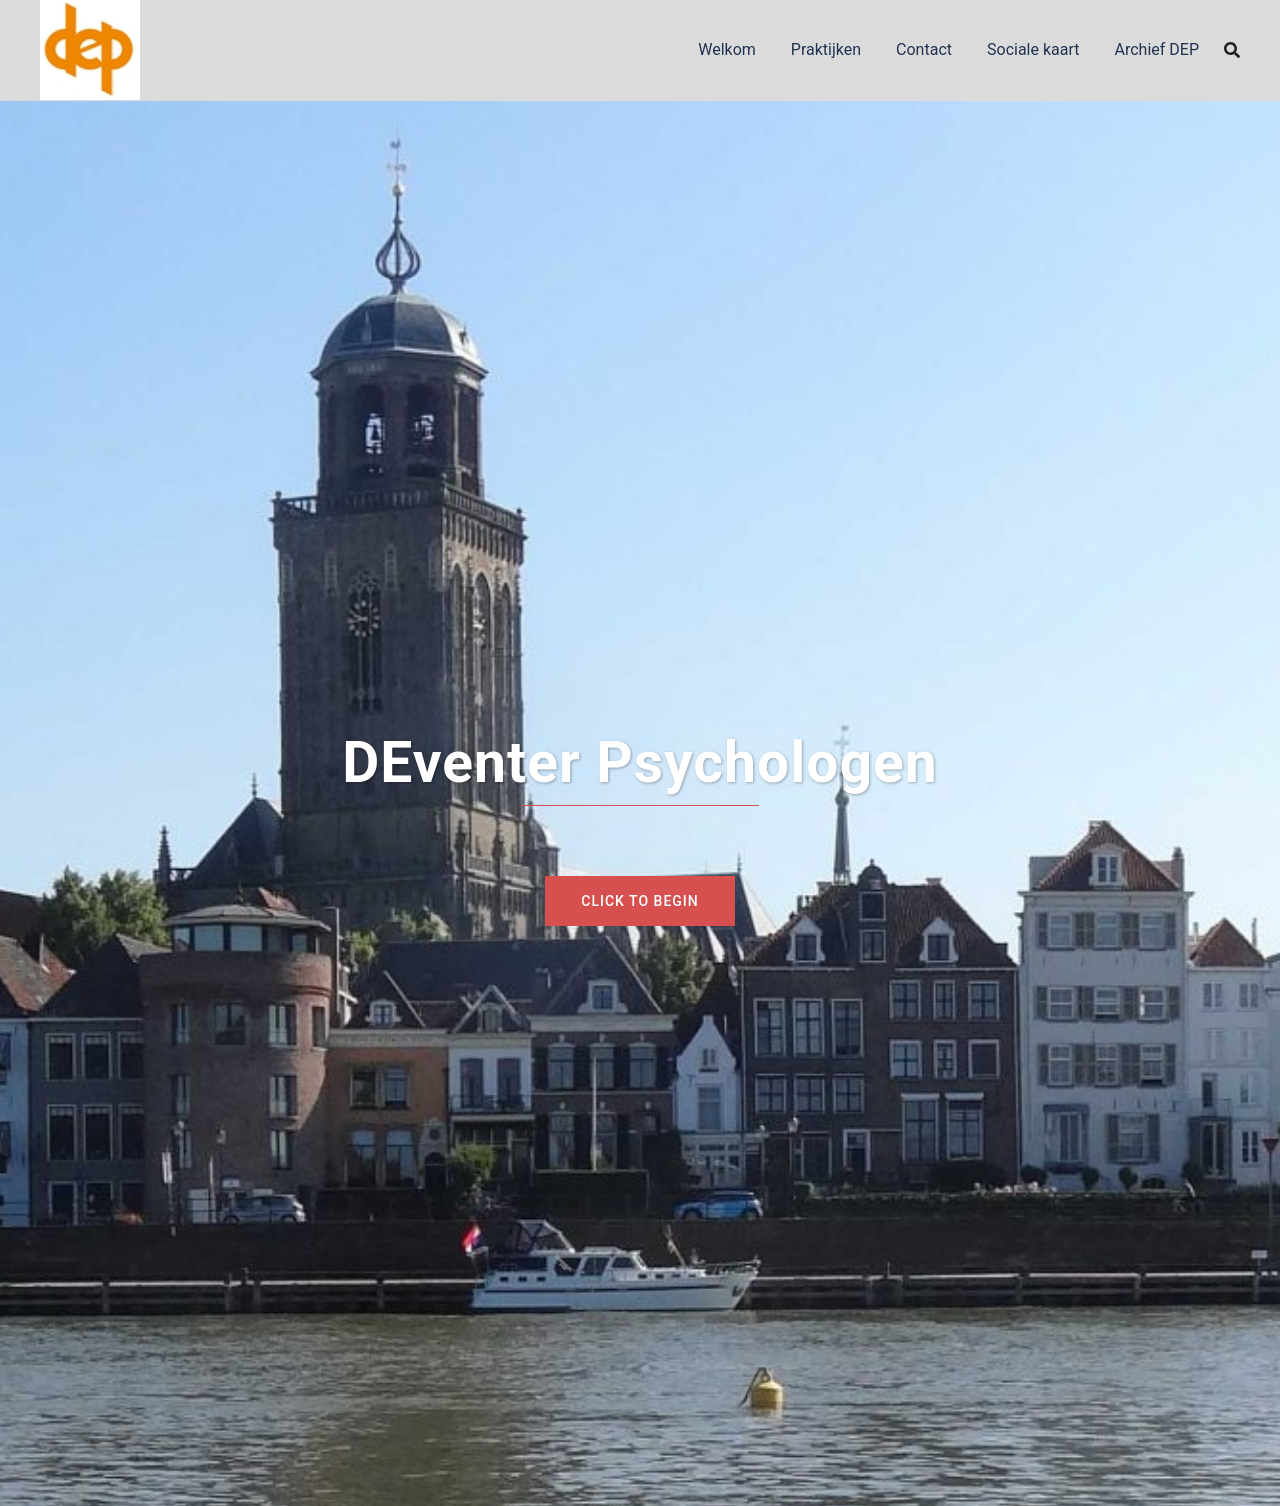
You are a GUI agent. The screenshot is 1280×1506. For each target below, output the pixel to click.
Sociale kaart (1033, 49)
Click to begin (639, 901)
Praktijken (826, 49)
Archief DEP (1157, 49)
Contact (924, 49)
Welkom (727, 49)
